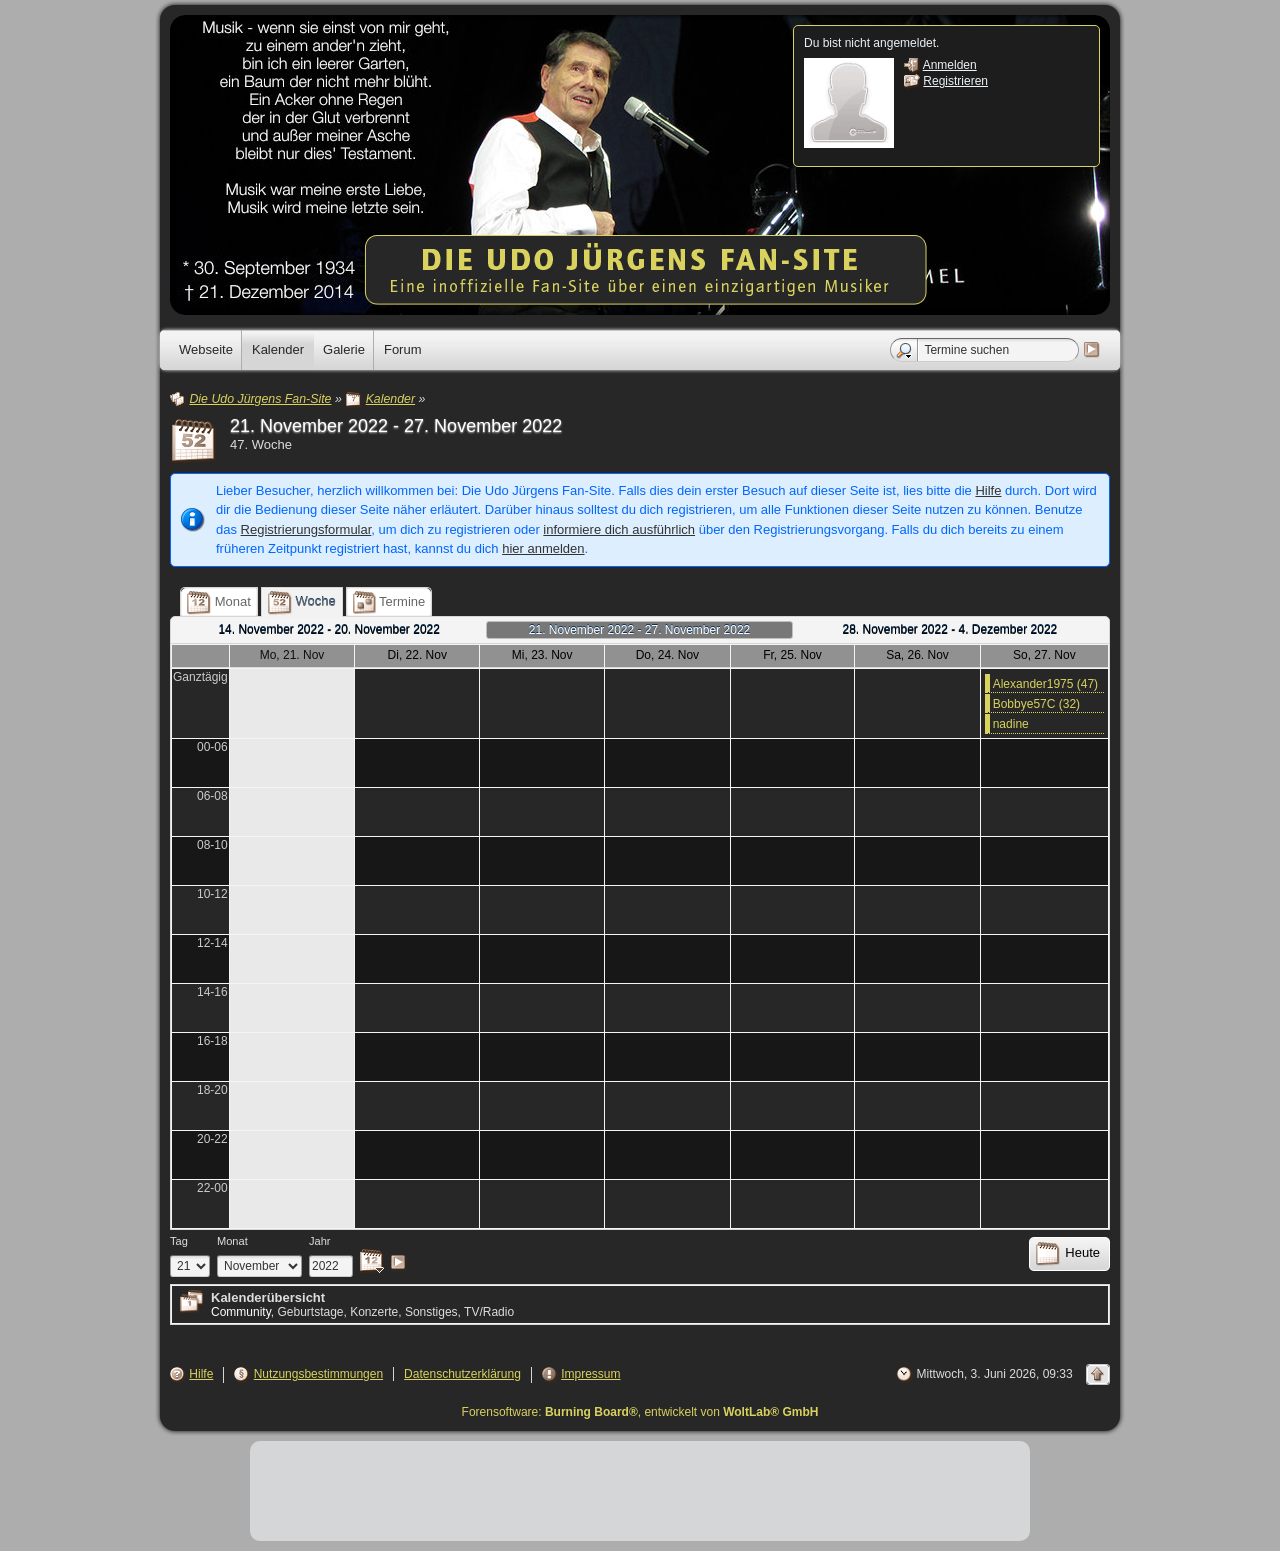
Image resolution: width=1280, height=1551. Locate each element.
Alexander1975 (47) (1045, 684)
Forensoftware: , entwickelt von (640, 1412)
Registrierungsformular (306, 529)
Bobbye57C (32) (1036, 704)
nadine (1011, 724)
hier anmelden (543, 548)
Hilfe (988, 490)
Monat (232, 1241)
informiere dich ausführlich (619, 529)
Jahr (320, 1241)
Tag (179, 1241)
